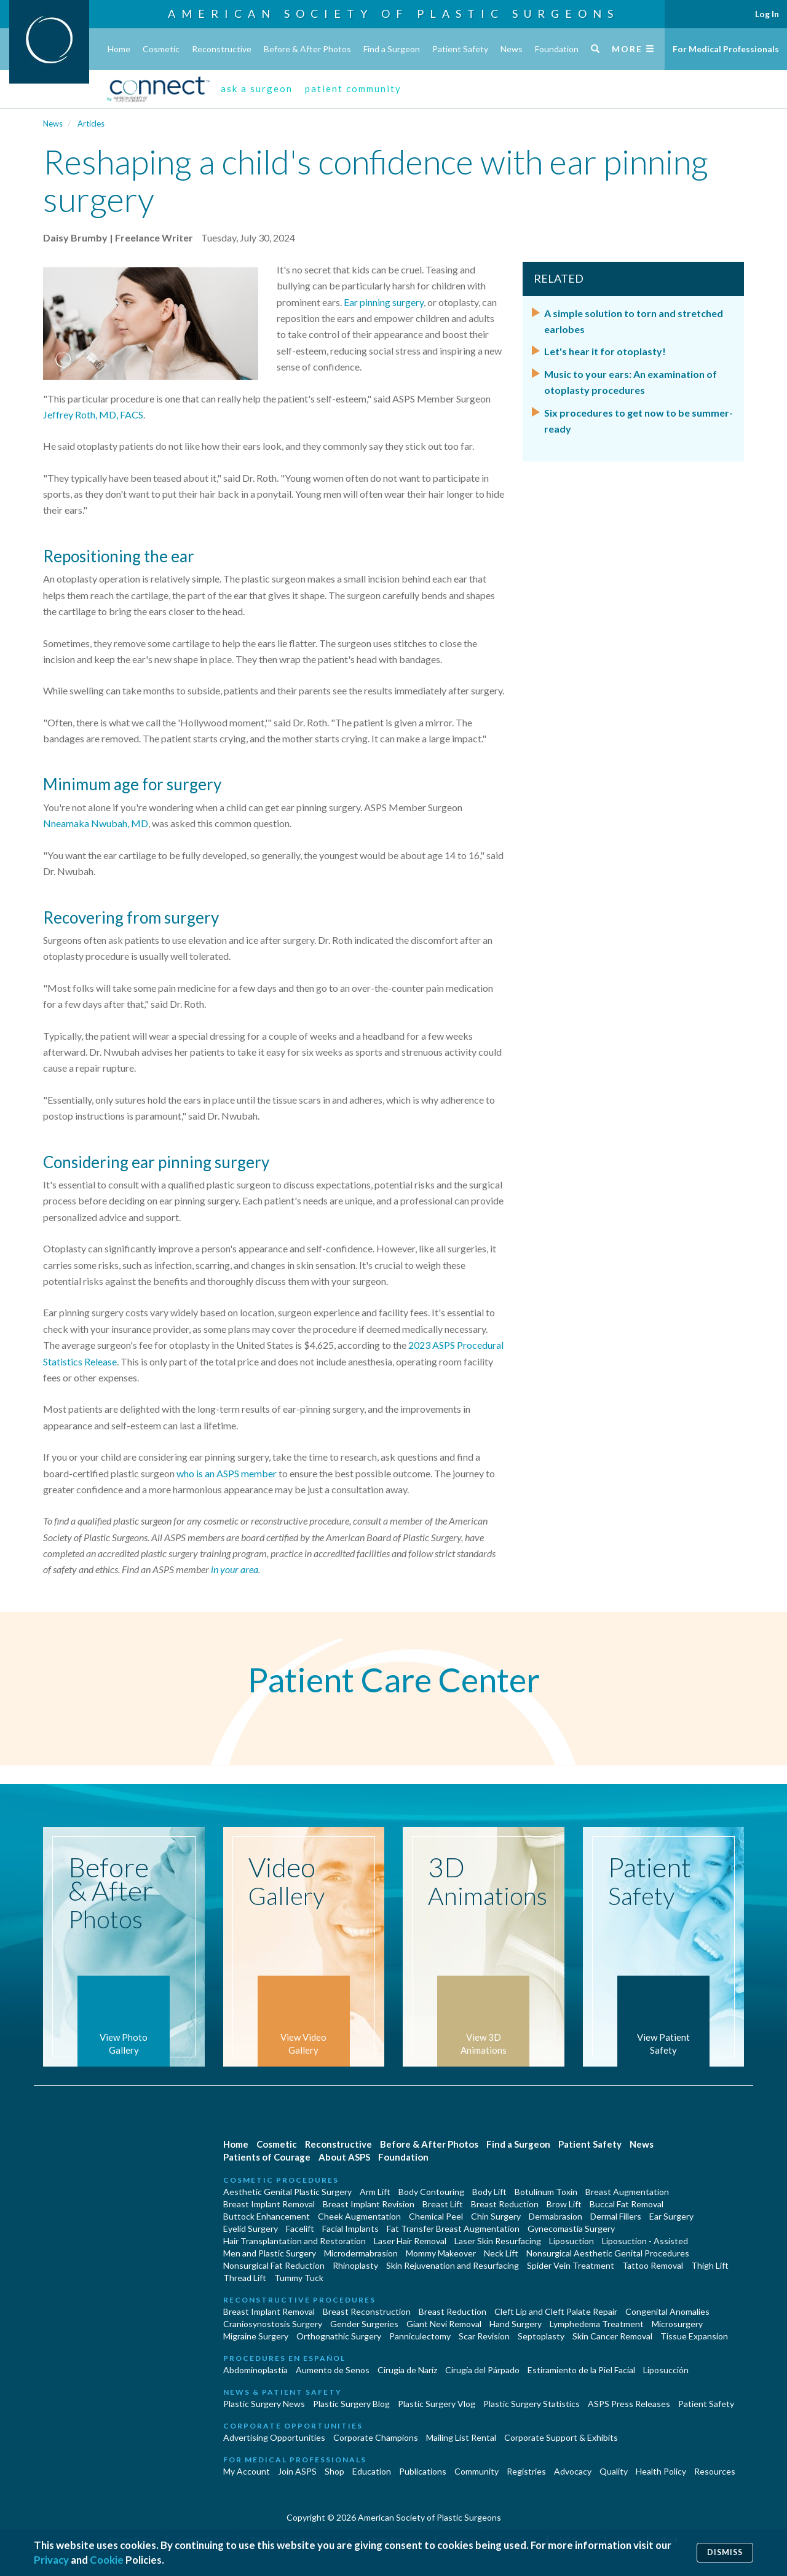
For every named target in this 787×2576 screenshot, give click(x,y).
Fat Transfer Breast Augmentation (453, 2228)
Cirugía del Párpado (482, 2370)
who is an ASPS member (226, 1473)
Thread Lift (244, 2277)
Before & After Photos (307, 49)
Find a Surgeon (391, 49)
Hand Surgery (515, 2324)
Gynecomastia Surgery (571, 2228)
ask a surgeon (257, 88)
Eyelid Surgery (250, 2228)
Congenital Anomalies (667, 2311)
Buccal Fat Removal (626, 2204)
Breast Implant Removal (269, 2204)
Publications (422, 2471)
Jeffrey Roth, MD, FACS (93, 414)
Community (476, 2471)
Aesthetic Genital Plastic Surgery (287, 2191)
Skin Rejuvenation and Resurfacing (452, 2265)
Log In (767, 14)
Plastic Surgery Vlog (436, 2403)
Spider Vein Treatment (570, 2265)
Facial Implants (350, 2228)
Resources (714, 2471)
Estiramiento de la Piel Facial (581, 2370)
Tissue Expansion (694, 2336)
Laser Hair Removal (410, 2241)
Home (119, 49)
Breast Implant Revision (368, 2204)
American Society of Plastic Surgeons (393, 13)
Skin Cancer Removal (612, 2336)
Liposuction (571, 2241)
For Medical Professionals (726, 49)
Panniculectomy (420, 2336)
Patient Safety (460, 49)
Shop (334, 2471)
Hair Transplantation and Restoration (294, 2241)
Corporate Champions (375, 2437)
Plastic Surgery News (264, 2403)
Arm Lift (375, 2191)
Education (371, 2471)
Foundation (557, 49)
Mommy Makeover (441, 2253)
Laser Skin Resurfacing (497, 2241)
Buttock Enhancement (266, 2216)
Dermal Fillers (615, 2216)
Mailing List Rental (461, 2437)
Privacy (51, 2559)
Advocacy (572, 2471)
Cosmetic (161, 49)
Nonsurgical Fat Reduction (274, 2265)
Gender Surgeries (364, 2324)
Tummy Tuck (298, 2277)
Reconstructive (221, 49)
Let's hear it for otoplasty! (605, 351)
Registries (526, 2471)
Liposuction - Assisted (645, 2241)
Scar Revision (484, 2336)
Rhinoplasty (355, 2265)
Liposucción (666, 2370)
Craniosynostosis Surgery (272, 2324)
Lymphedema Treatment (597, 2324)
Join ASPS (297, 2471)
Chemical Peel (436, 2216)
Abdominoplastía (255, 2370)
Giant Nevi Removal (443, 2324)
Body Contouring (431, 2191)
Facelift (300, 2228)
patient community (353, 88)
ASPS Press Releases (629, 2403)
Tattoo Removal (652, 2265)
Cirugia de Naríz (407, 2370)
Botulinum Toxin (546, 2191)
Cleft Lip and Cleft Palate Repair (555, 2311)
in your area (234, 1569)
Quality (613, 2471)
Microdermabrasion (361, 2253)
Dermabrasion (555, 2216)
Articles (91, 123)
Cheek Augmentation (359, 2216)
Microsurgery (677, 2324)
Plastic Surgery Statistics (531, 2403)
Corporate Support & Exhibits (561, 2437)
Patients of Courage (266, 2156)
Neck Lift (501, 2253)
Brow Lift (564, 2204)
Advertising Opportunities (274, 2437)
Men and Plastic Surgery (269, 2253)
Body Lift (489, 2191)
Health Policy (661, 2471)
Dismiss (725, 2552)
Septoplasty (541, 2336)
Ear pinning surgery (384, 302)
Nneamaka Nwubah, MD (95, 823)
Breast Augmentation (627, 2191)
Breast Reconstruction (367, 2311)
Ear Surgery (671, 2216)
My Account (246, 2471)
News (511, 49)
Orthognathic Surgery (338, 2336)
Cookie (107, 2559)
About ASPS (344, 2156)
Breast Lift (442, 2204)
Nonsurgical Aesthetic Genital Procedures (607, 2253)
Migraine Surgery (255, 2336)
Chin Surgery (496, 2216)
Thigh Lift (710, 2265)
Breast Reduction (505, 2204)
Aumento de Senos (333, 2370)
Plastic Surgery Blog (351, 2403)
